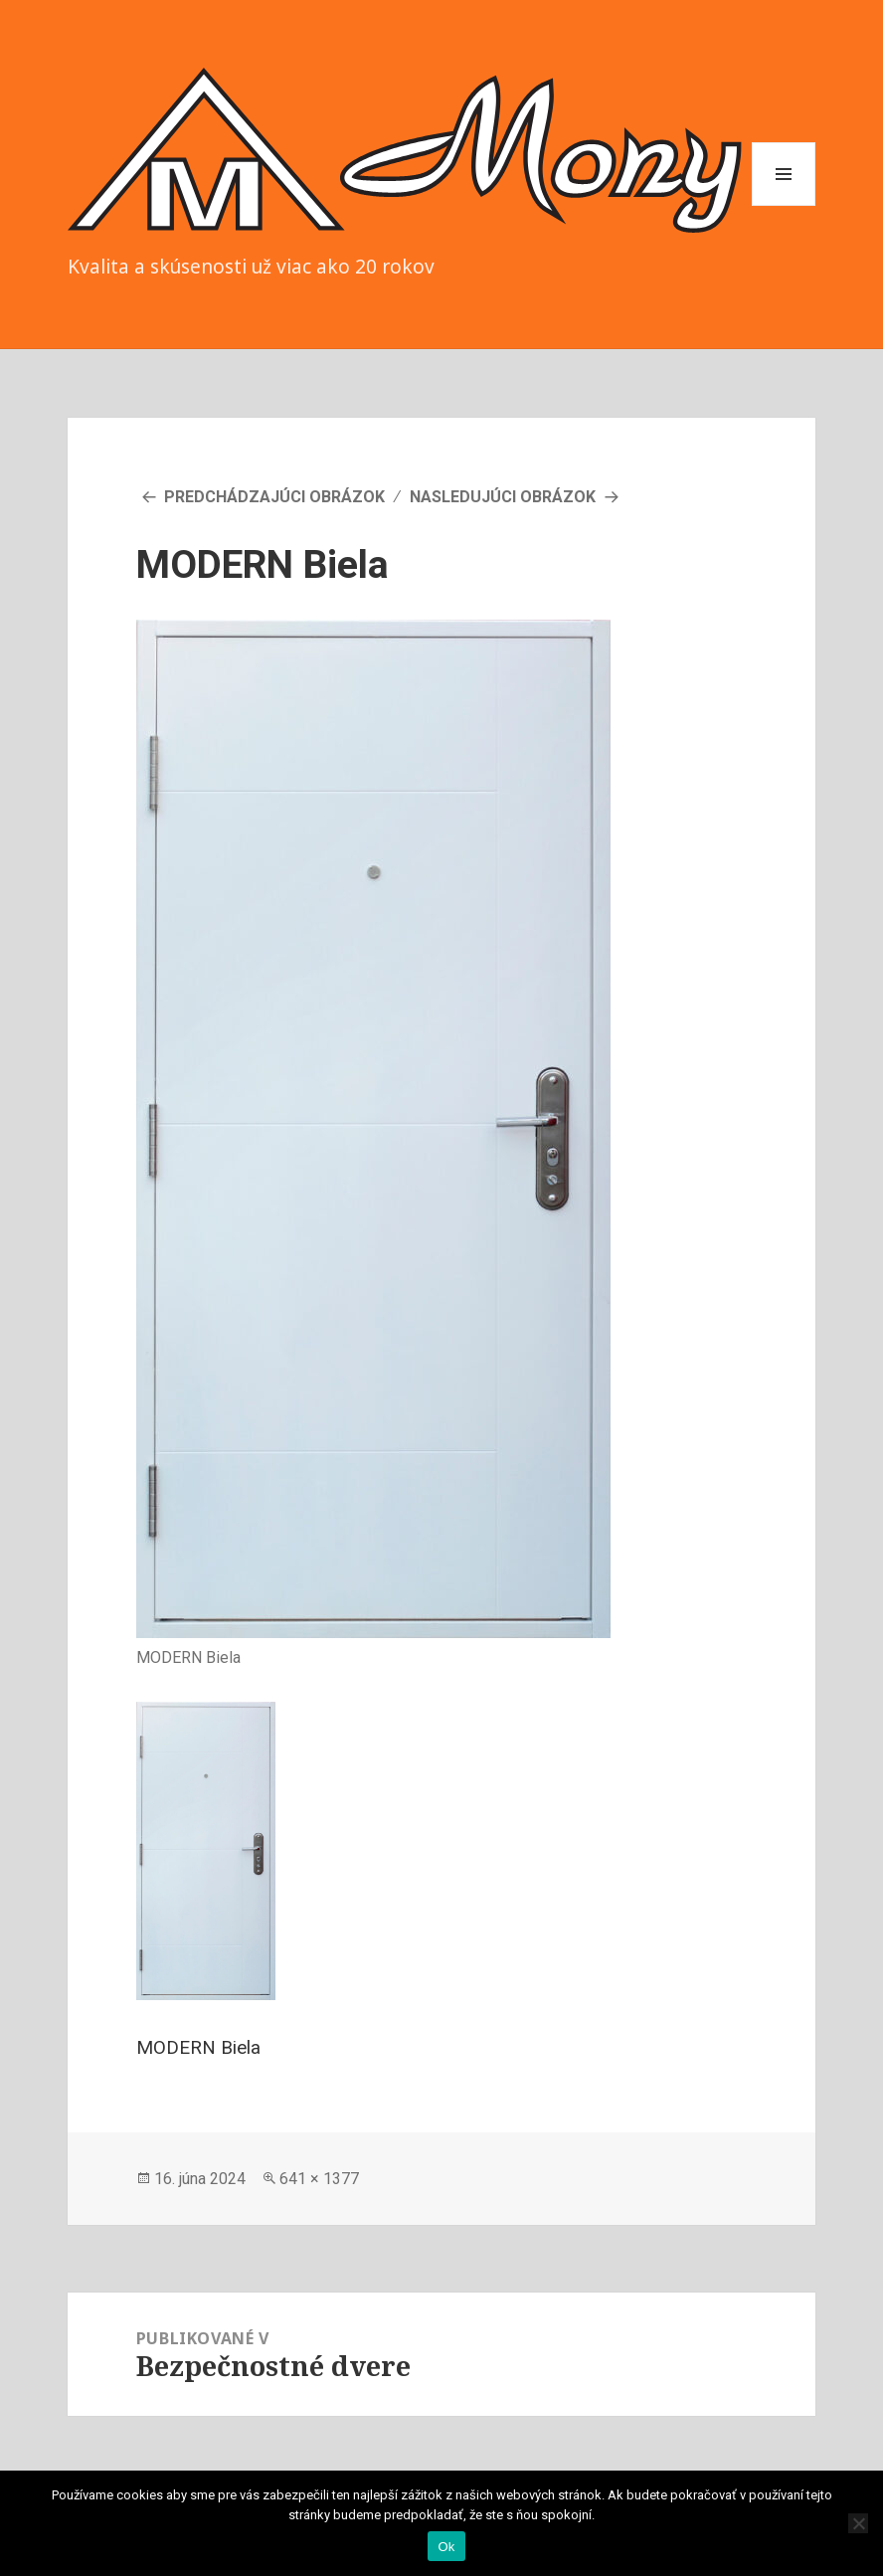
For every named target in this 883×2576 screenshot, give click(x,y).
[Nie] (858, 2523)
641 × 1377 (319, 2178)
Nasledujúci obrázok (503, 496)
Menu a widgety (784, 205)
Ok (446, 2546)
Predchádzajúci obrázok (274, 496)
